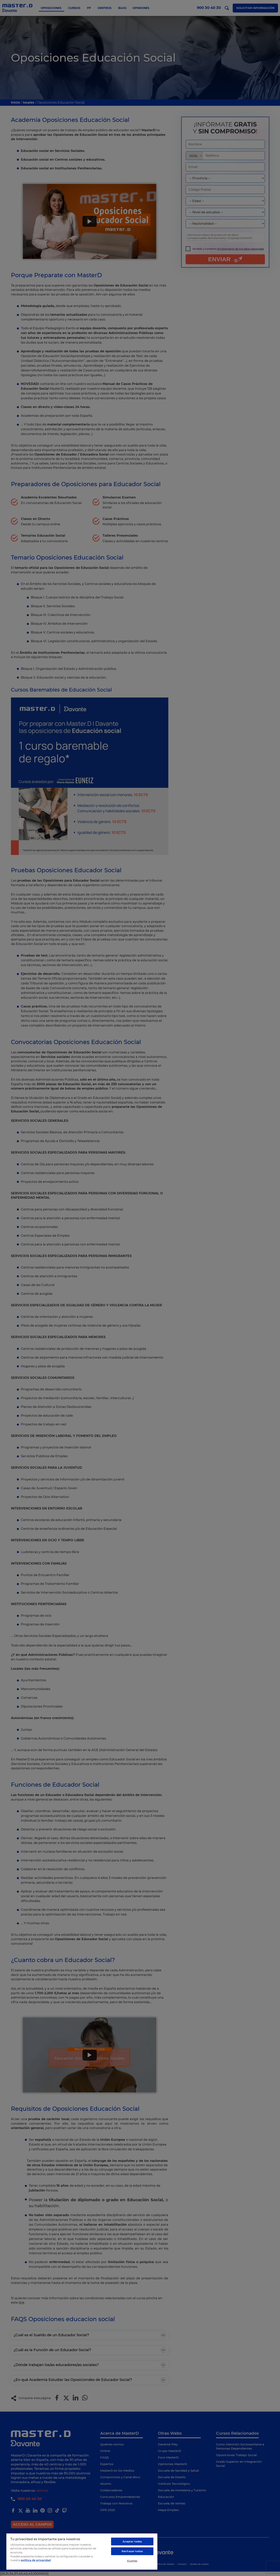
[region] (81, 2551)
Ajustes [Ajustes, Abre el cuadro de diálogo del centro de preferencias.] (132, 2560)
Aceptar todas (132, 2541)
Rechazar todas (132, 2551)
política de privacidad (36, 2560)
